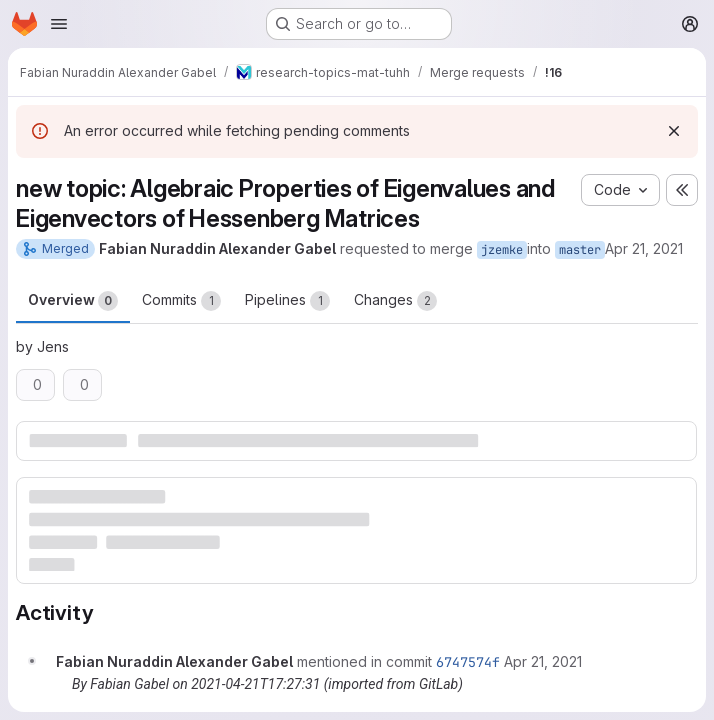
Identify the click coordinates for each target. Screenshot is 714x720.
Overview (73, 301)
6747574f (468, 662)
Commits (181, 301)
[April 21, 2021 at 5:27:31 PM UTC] (543, 661)
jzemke (502, 250)
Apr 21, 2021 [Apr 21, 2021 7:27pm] (644, 248)
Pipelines (287, 301)
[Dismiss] (674, 131)
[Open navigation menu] (59, 24)
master (580, 250)
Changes (395, 301)
